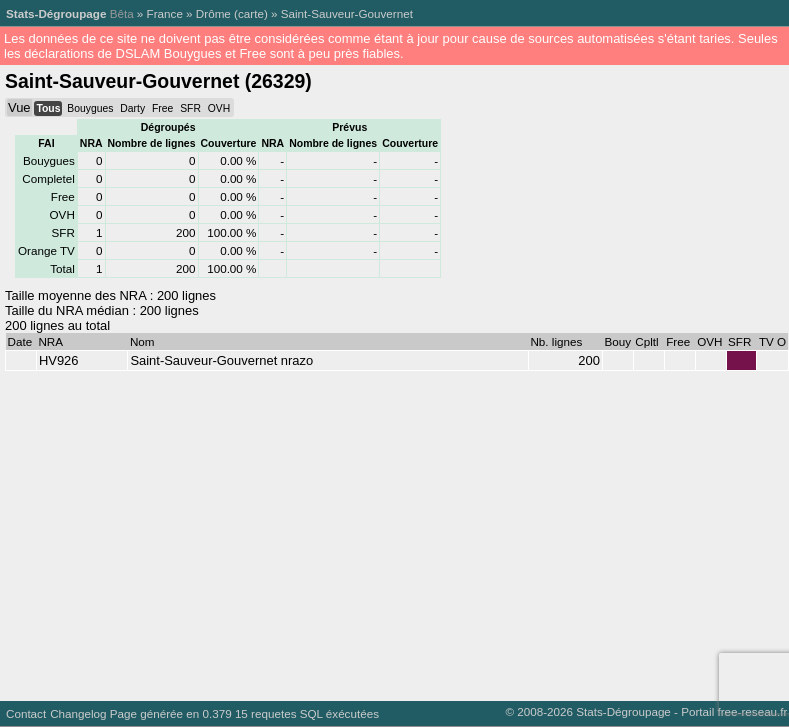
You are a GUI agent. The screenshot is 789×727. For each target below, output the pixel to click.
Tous (48, 108)
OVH (219, 108)
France (165, 13)
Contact (26, 713)
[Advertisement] (381, 531)
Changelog (78, 713)
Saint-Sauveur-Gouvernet (347, 13)
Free (162, 108)
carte (251, 13)
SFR (190, 108)
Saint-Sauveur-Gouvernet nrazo (221, 360)
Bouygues (90, 108)
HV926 (59, 360)
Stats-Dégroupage (56, 13)
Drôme (213, 13)
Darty (132, 108)
